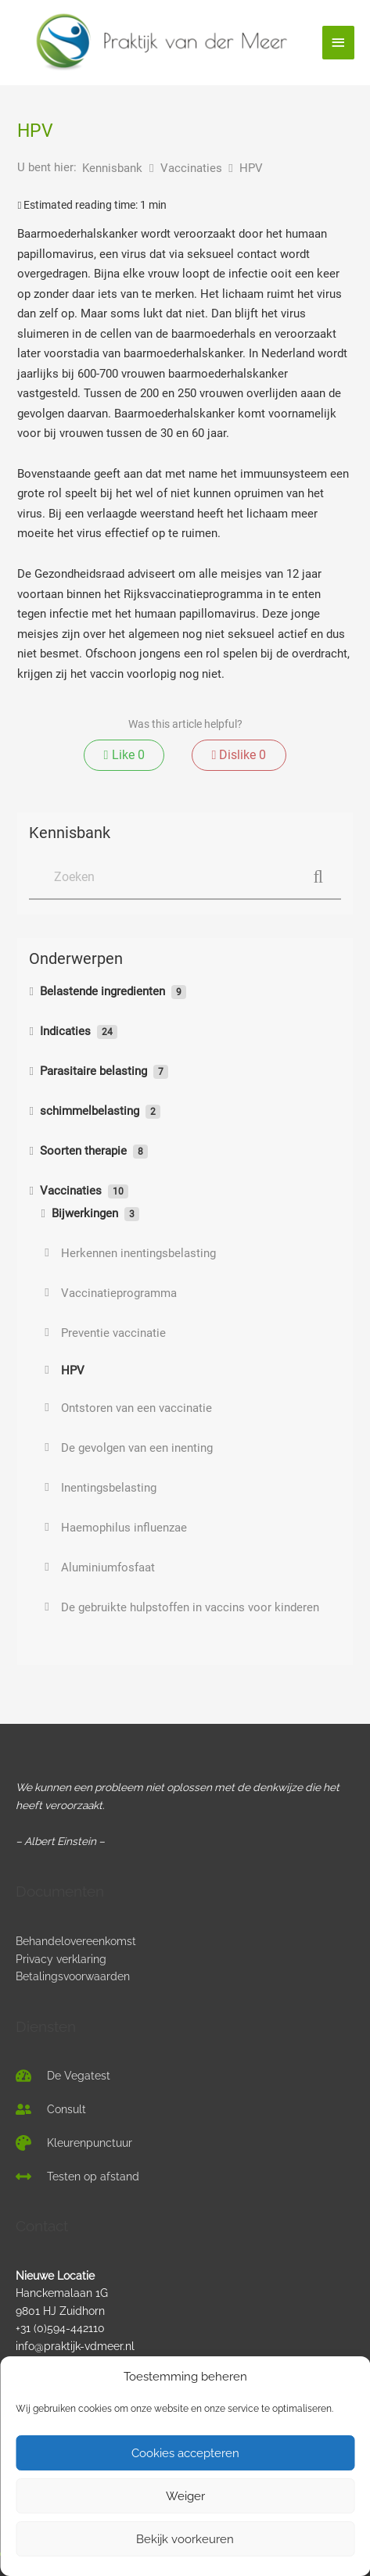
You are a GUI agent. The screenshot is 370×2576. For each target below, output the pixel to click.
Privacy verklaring (61, 1959)
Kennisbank (113, 168)
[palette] (74, 2143)
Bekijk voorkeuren (185, 2539)
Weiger (185, 2496)
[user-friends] (51, 2109)
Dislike (238, 754)
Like (124, 754)
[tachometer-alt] (63, 2075)
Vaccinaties (192, 168)
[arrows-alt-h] (77, 2176)
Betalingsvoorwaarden (73, 1976)
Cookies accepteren (185, 2453)
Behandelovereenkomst (76, 1941)
